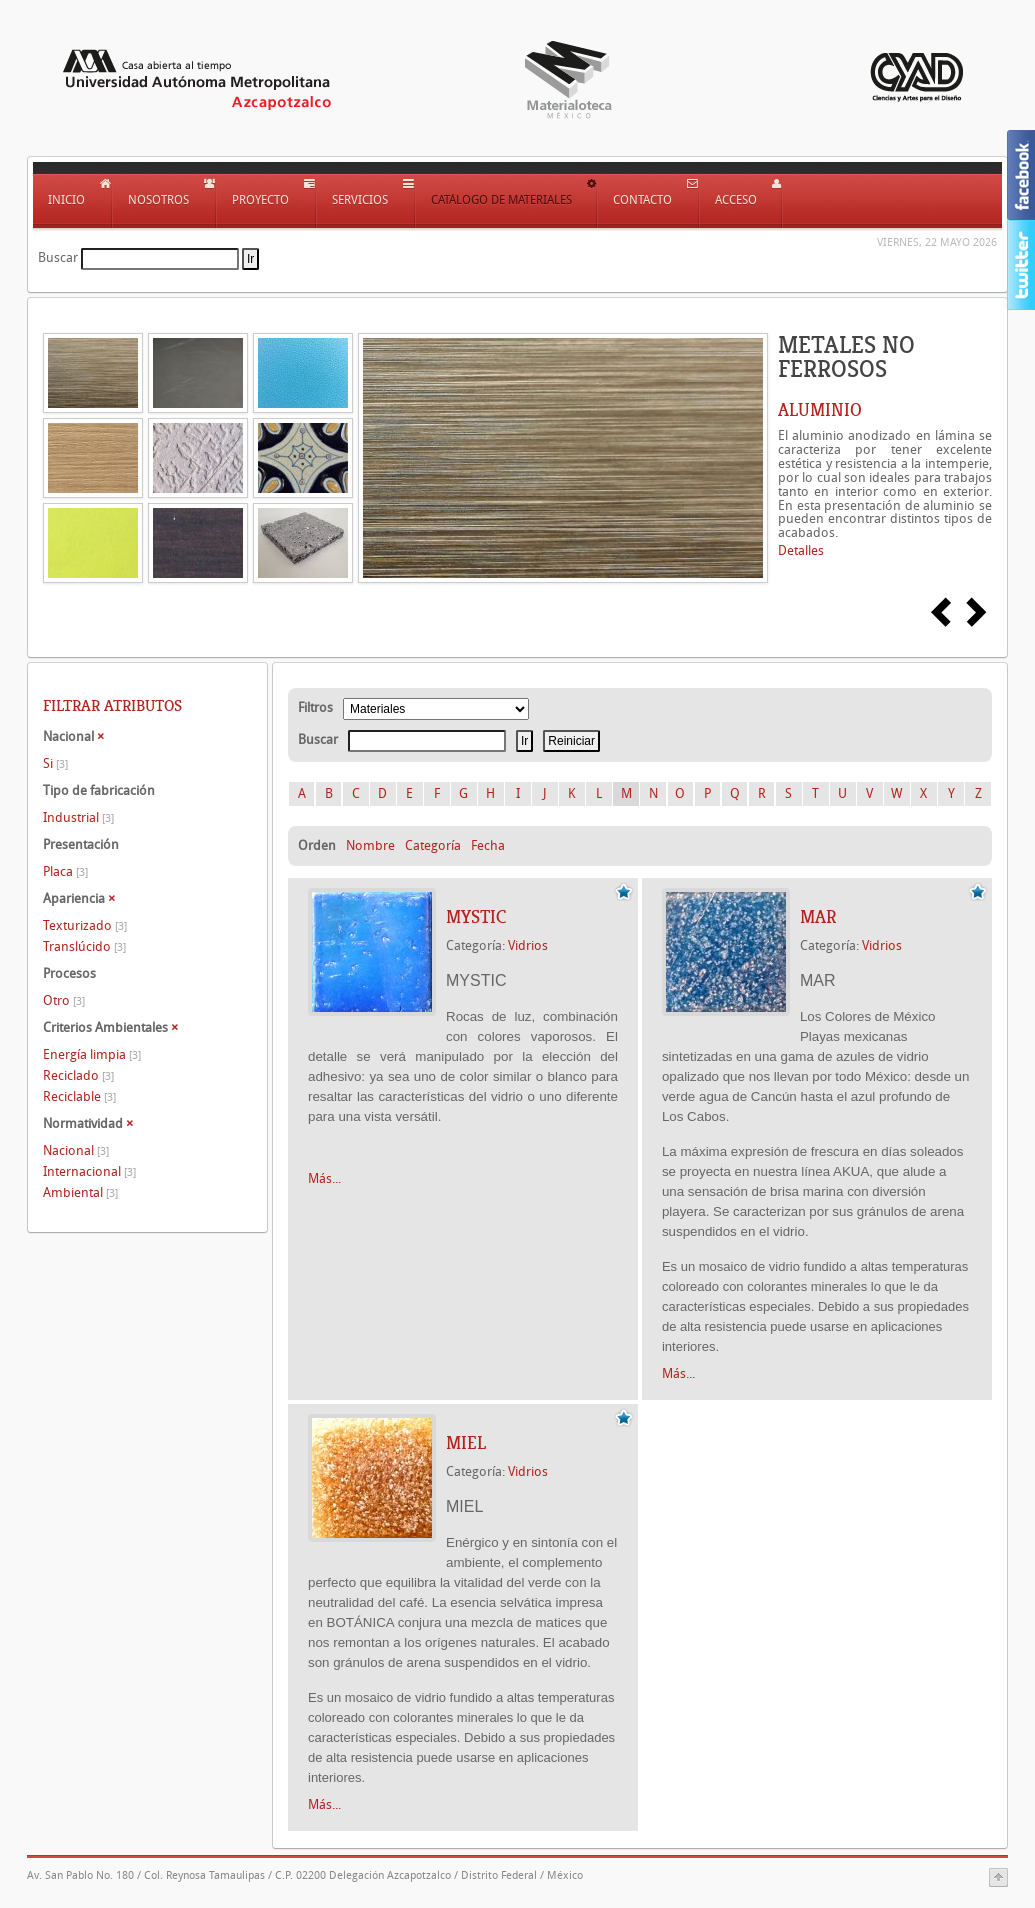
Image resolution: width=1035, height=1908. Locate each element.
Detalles (801, 550)
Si (55, 763)
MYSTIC (476, 917)
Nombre (370, 845)
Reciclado (78, 1075)
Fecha (488, 845)
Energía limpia (92, 1054)
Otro (64, 1000)
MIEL (466, 1443)
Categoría (433, 845)
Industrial (78, 817)
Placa (65, 871)
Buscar (58, 257)
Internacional (89, 1171)
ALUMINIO (820, 410)
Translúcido (84, 946)
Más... (324, 1178)
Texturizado (85, 925)
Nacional (76, 1150)
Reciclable (79, 1096)
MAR (818, 917)
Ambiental (80, 1192)
